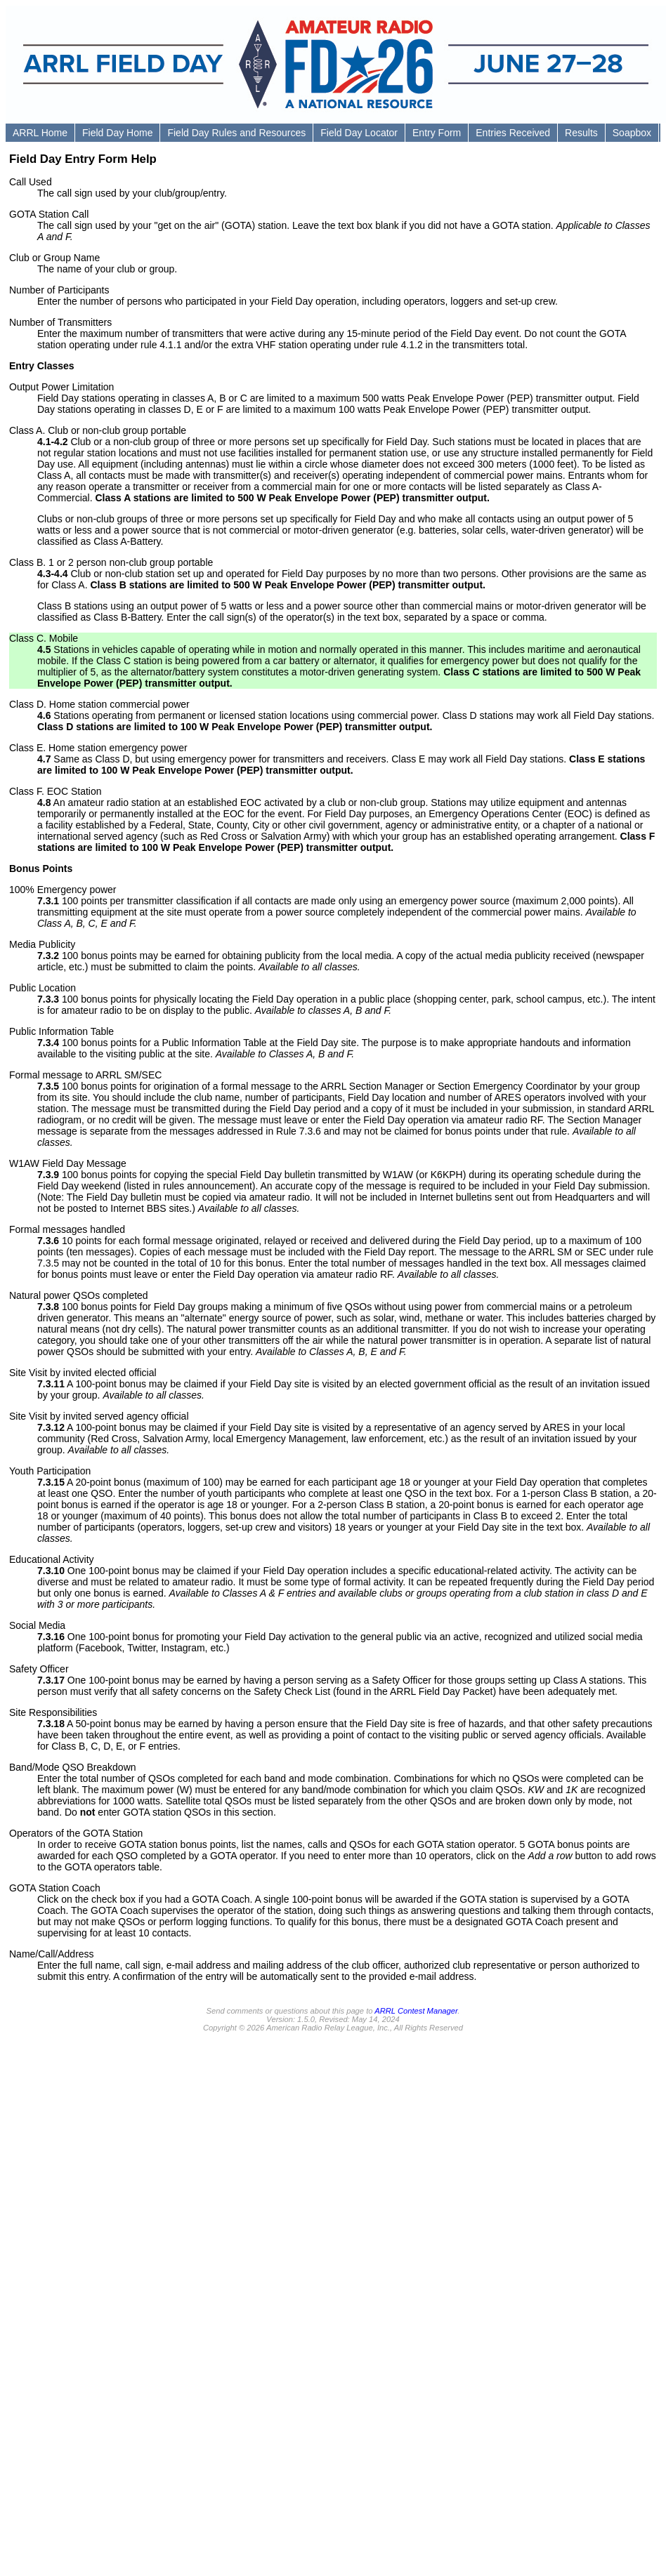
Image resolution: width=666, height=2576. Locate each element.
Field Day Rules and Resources (236, 132)
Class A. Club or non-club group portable (97, 430)
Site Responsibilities (53, 1712)
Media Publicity (42, 944)
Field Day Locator (359, 132)
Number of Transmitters (60, 322)
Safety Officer (39, 1669)
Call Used (30, 181)
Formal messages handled (67, 1229)
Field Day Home (117, 132)
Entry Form (436, 132)
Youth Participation (50, 1471)
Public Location (42, 987)
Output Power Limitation (61, 386)
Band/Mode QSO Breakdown (72, 1767)
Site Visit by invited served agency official (99, 1416)
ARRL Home (40, 132)
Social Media (37, 1625)
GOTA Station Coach (54, 1888)
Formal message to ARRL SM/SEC (85, 1075)
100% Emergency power (63, 889)
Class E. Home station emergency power (98, 747)
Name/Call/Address (51, 1954)
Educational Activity (51, 1559)
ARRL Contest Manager (415, 2011)
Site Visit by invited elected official (83, 1372)
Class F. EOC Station (55, 791)
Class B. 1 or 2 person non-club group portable (111, 562)
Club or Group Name (54, 257)
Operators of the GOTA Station (76, 1833)
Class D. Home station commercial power (99, 704)
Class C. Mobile (43, 638)
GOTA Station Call (49, 214)
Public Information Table (61, 1031)
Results (581, 132)
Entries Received (513, 132)
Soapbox (632, 132)
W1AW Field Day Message (67, 1163)
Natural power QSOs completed (78, 1295)
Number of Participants (59, 290)
